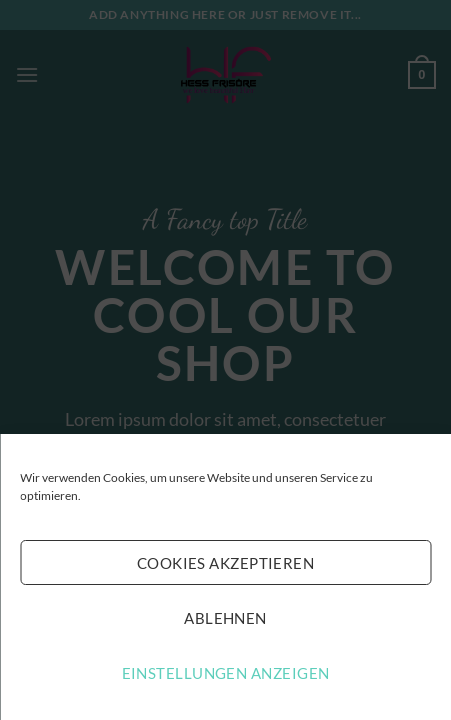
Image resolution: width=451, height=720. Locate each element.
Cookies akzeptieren (226, 563)
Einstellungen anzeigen (226, 673)
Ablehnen (225, 618)
